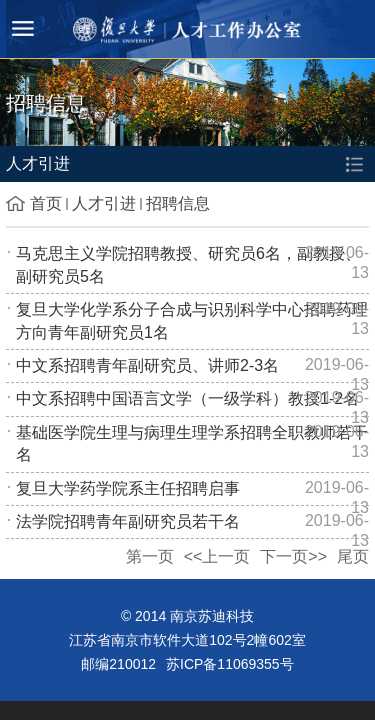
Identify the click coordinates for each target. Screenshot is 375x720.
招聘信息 (178, 203)
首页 (46, 203)
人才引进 (104, 203)
